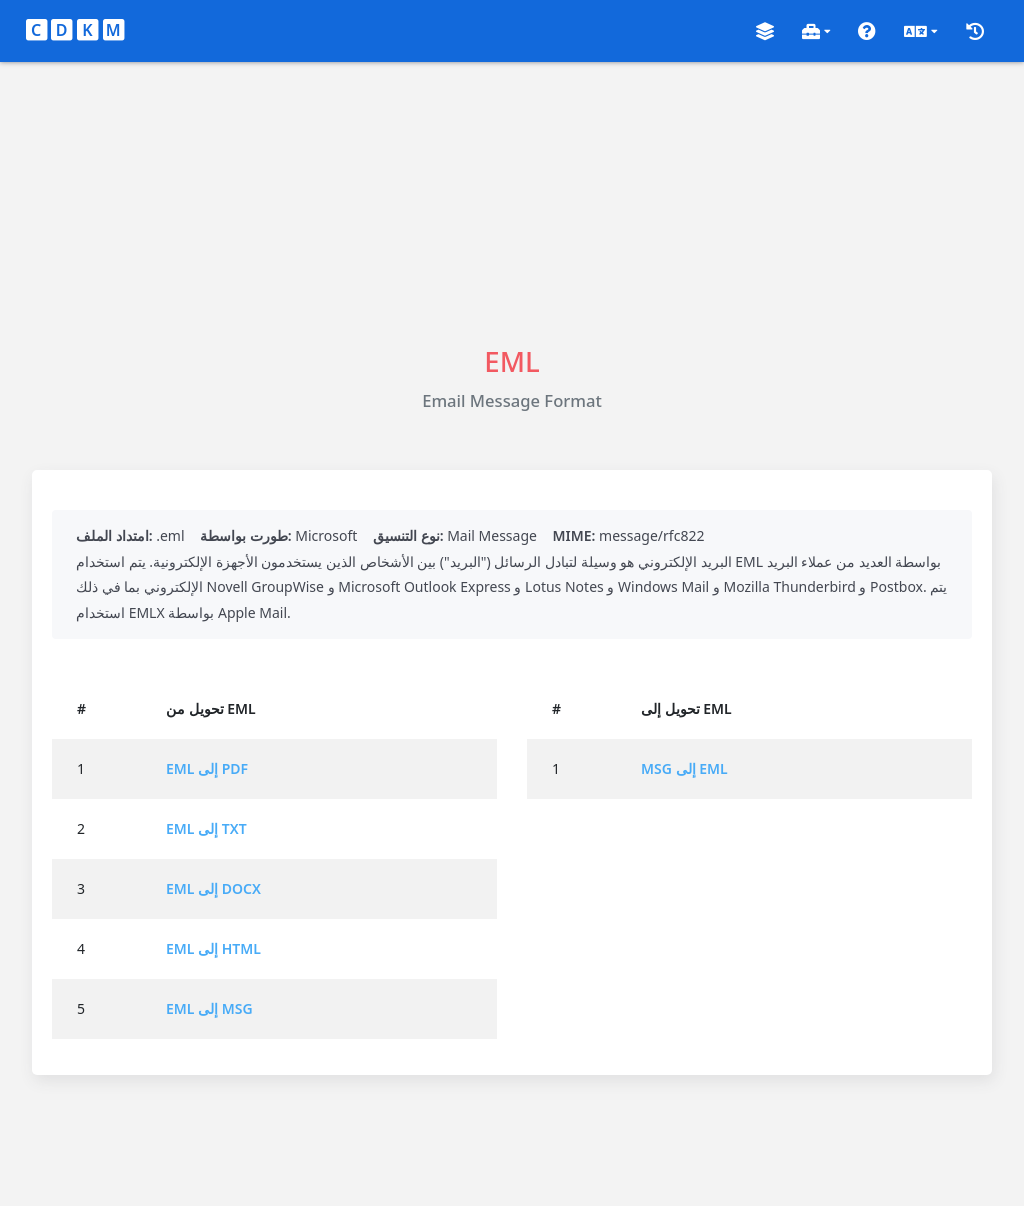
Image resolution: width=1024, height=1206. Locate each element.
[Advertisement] (512, 202)
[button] (765, 31)
